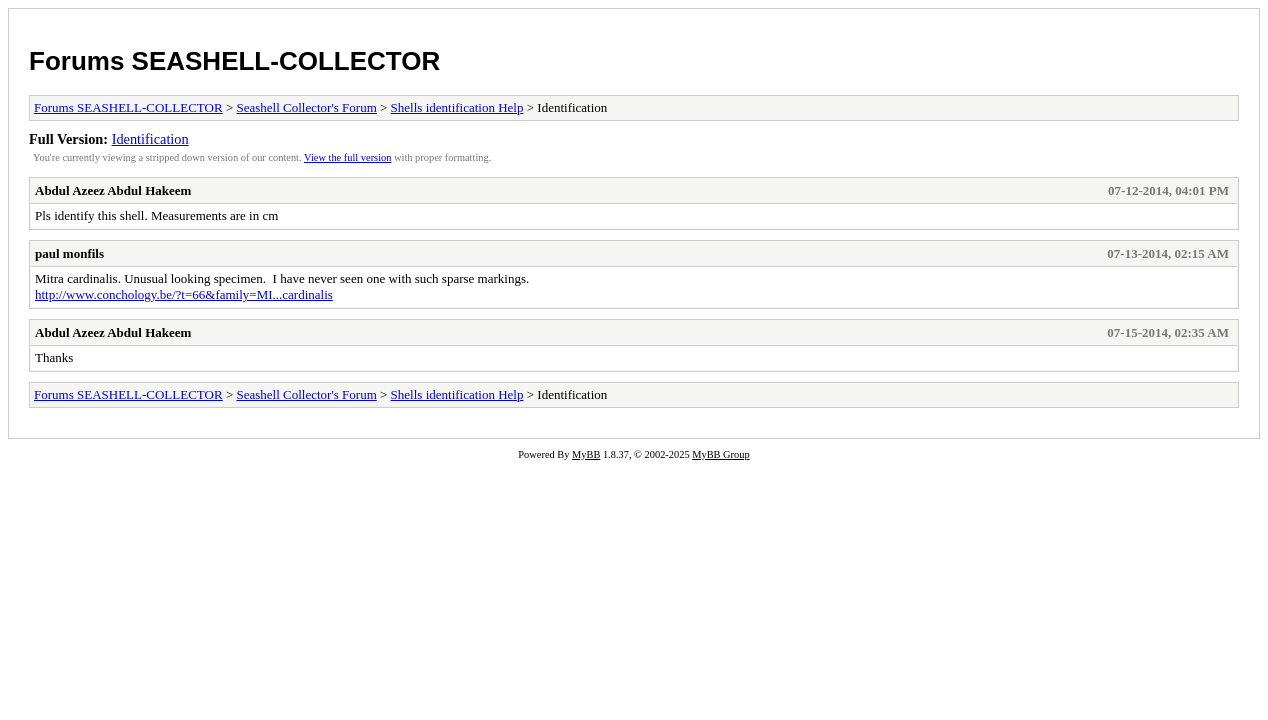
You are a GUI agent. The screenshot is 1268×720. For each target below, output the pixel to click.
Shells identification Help (457, 107)
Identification (150, 139)
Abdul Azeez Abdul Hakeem (113, 190)
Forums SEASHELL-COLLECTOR (234, 61)
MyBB (586, 454)
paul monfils (69, 253)
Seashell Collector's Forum (306, 107)
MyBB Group (720, 454)
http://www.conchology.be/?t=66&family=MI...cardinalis (184, 294)
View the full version (347, 157)
